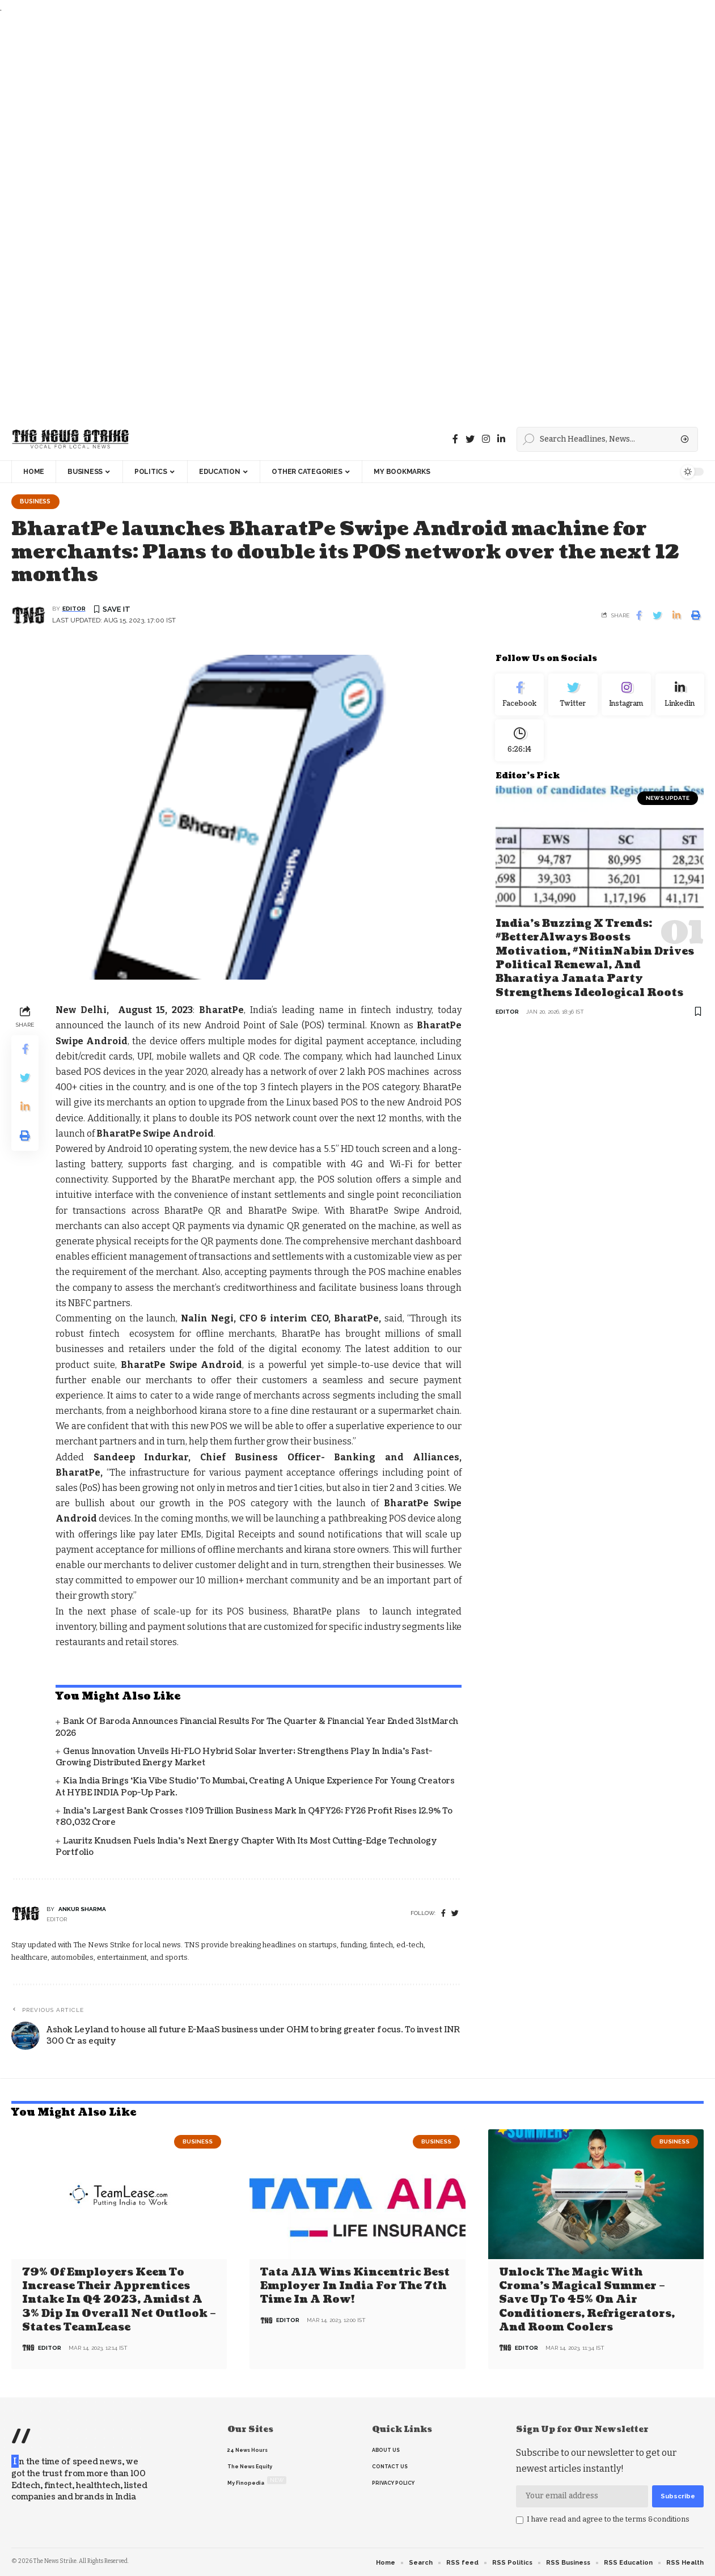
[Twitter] (470, 439)
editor (74, 610)
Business (37, 502)
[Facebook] (455, 439)
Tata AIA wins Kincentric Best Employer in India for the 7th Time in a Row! (355, 2286)
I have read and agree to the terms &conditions (608, 2519)
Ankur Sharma (82, 1910)
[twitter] (455, 1914)
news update (667, 806)
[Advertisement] (340, 216)
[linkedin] (501, 439)
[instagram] (486, 439)
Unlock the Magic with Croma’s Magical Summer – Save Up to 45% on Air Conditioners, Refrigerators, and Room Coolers (587, 2299)
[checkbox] (519, 2520)
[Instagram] (626, 697)
